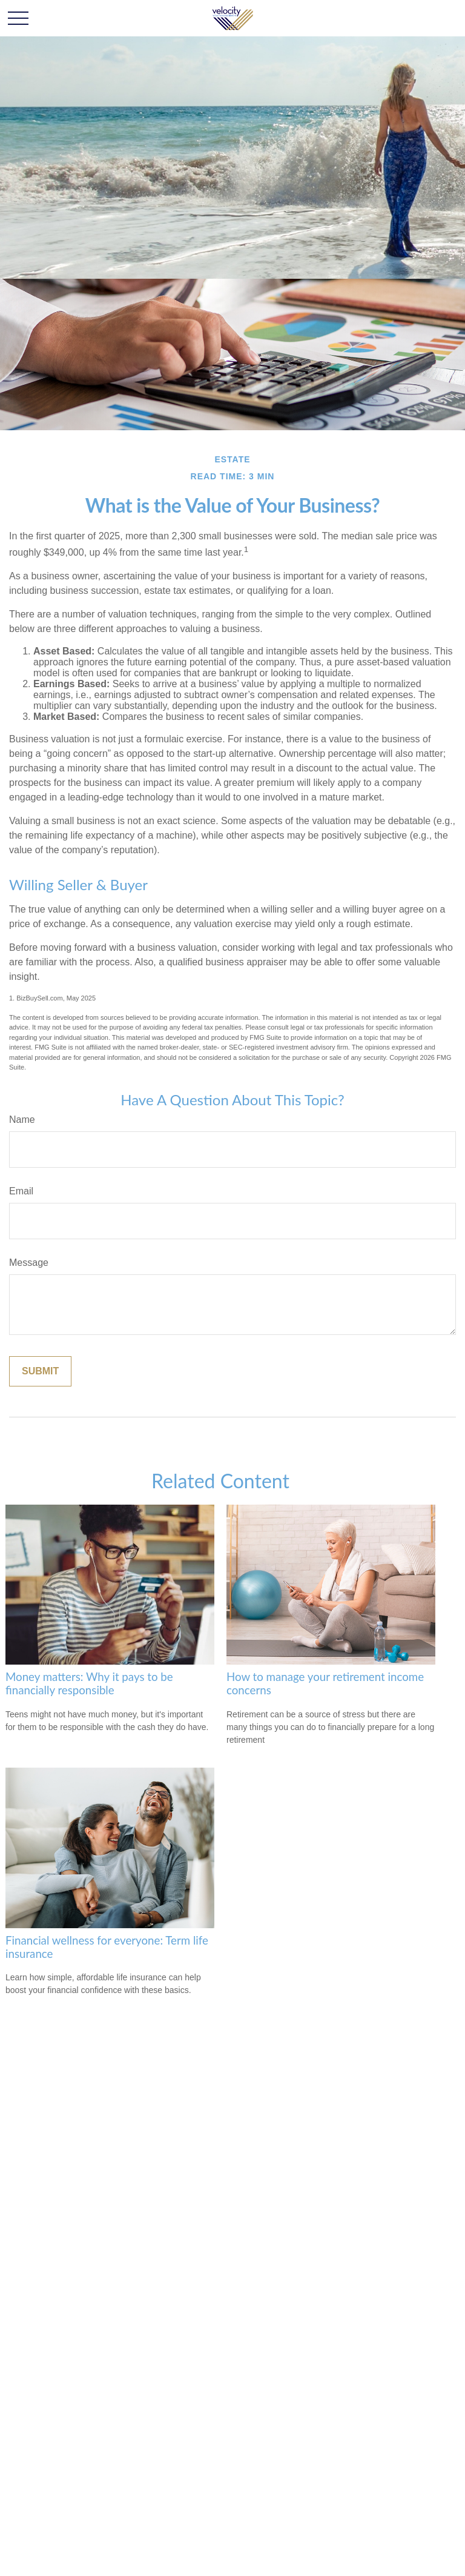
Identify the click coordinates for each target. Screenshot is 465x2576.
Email (21, 1191)
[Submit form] (40, 1371)
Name (22, 1119)
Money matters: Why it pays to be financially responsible (89, 1683)
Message (28, 1262)
